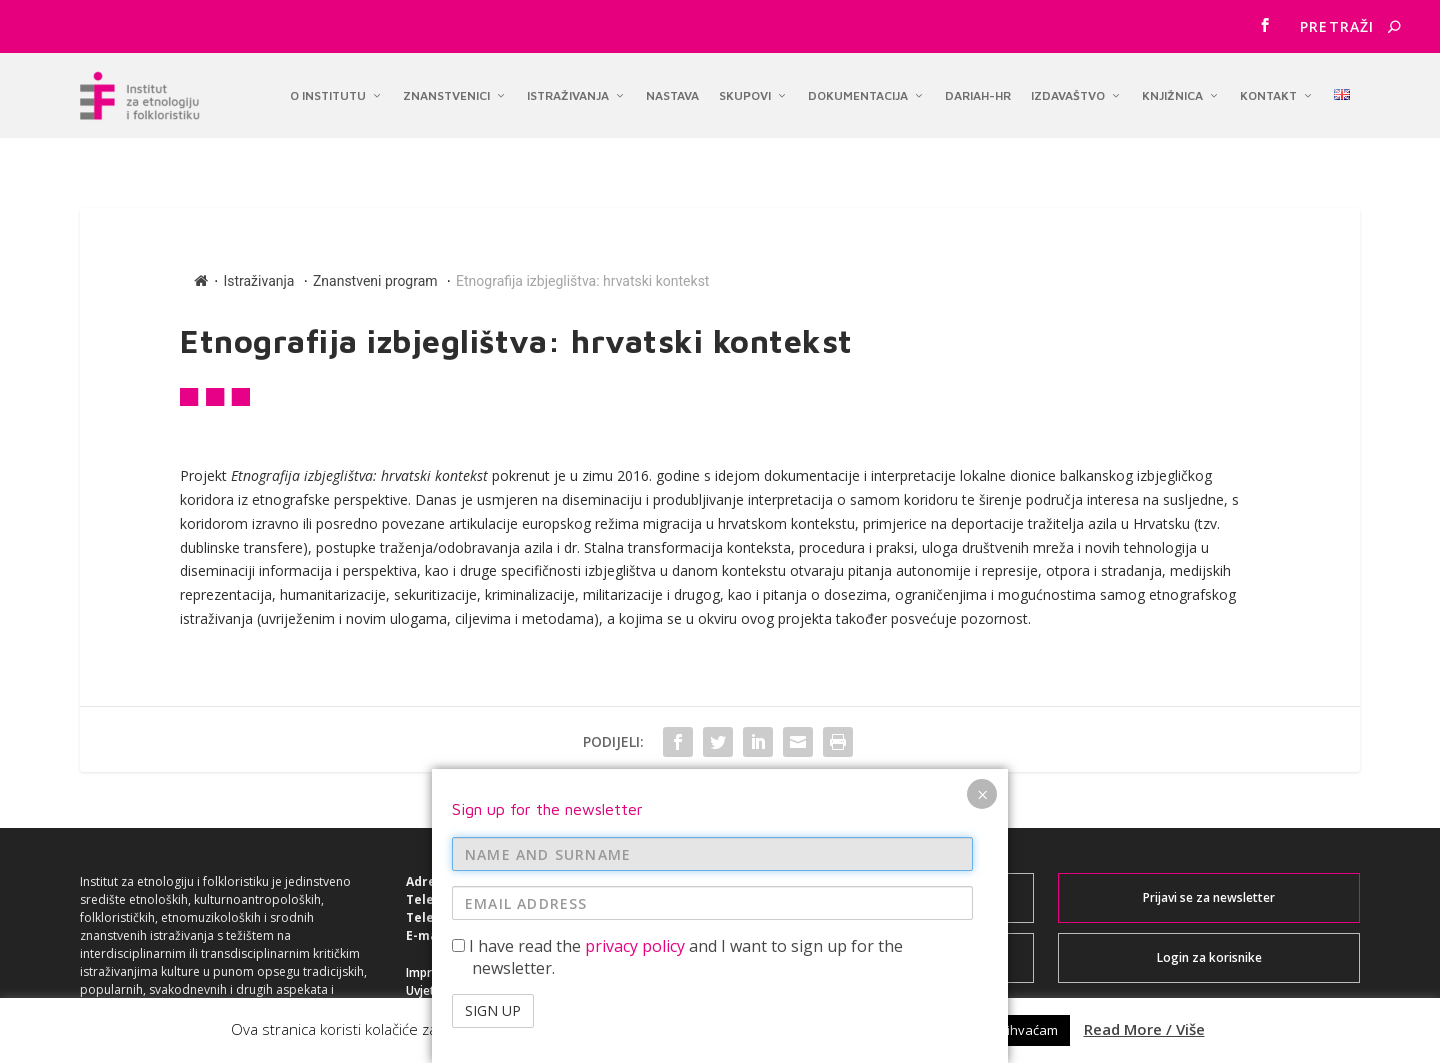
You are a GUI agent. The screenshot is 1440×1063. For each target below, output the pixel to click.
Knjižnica (1172, 90)
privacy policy (635, 606)
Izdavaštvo (1068, 90)
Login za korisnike (1209, 922)
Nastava (672, 90)
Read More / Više (1144, 1029)
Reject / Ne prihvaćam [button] (992, 1030)
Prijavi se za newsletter (1209, 862)
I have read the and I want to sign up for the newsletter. (677, 617)
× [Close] (982, 454)
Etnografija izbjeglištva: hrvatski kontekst (582, 246)
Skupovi (745, 90)
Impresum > (439, 937)
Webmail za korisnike (883, 862)
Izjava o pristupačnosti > (475, 973)
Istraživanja (568, 90)
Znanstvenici (446, 90)
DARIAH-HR (978, 90)
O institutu (328, 90)
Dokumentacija (858, 90)
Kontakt (1268, 90)
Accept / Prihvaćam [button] (834, 1030)
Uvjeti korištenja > (457, 955)
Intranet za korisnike (883, 922)
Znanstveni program (375, 246)
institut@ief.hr (493, 900)
